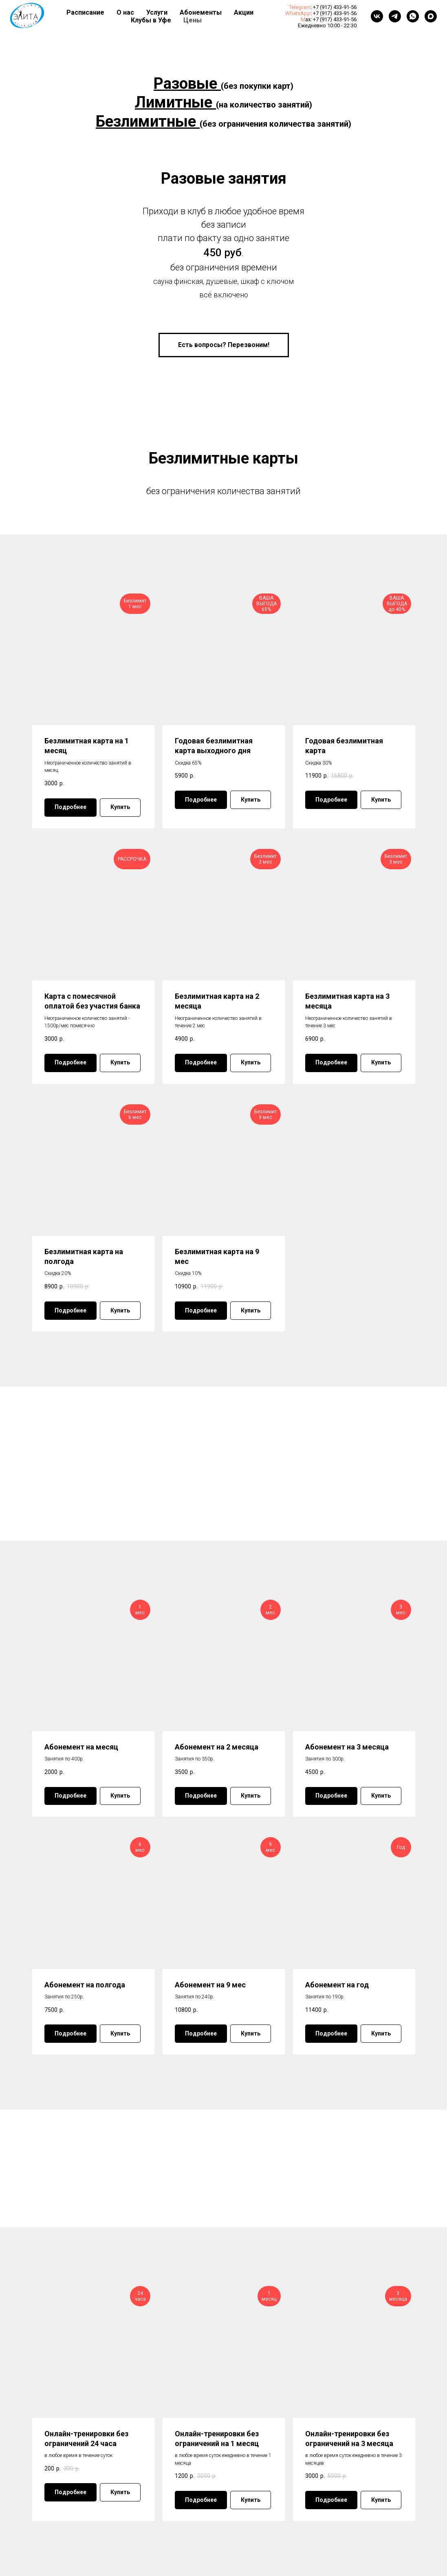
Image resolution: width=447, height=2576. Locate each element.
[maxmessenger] (431, 16)
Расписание (85, 12)
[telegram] (395, 16)
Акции (243, 12)
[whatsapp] (413, 16)
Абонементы (201, 12)
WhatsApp (297, 13)
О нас (125, 12)
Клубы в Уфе (151, 20)
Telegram (299, 7)
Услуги (156, 12)
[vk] (377, 16)
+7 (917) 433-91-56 (335, 7)
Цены (192, 20)
